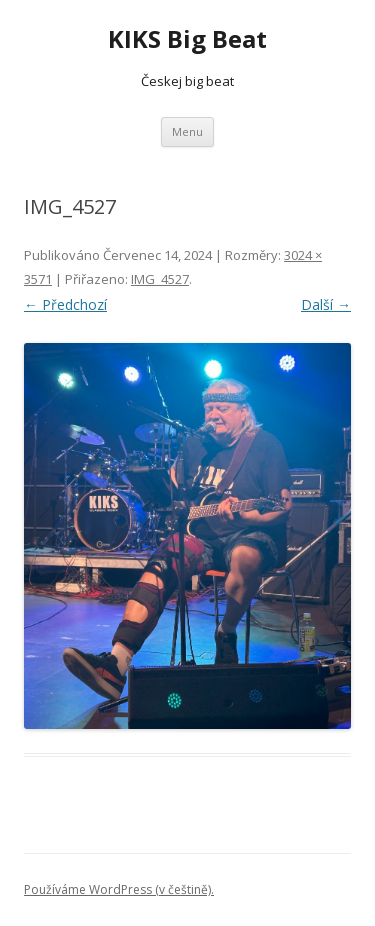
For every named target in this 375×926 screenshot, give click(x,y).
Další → (326, 304)
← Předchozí (65, 304)
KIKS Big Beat (187, 39)
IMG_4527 (160, 279)
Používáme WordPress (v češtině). (119, 889)
